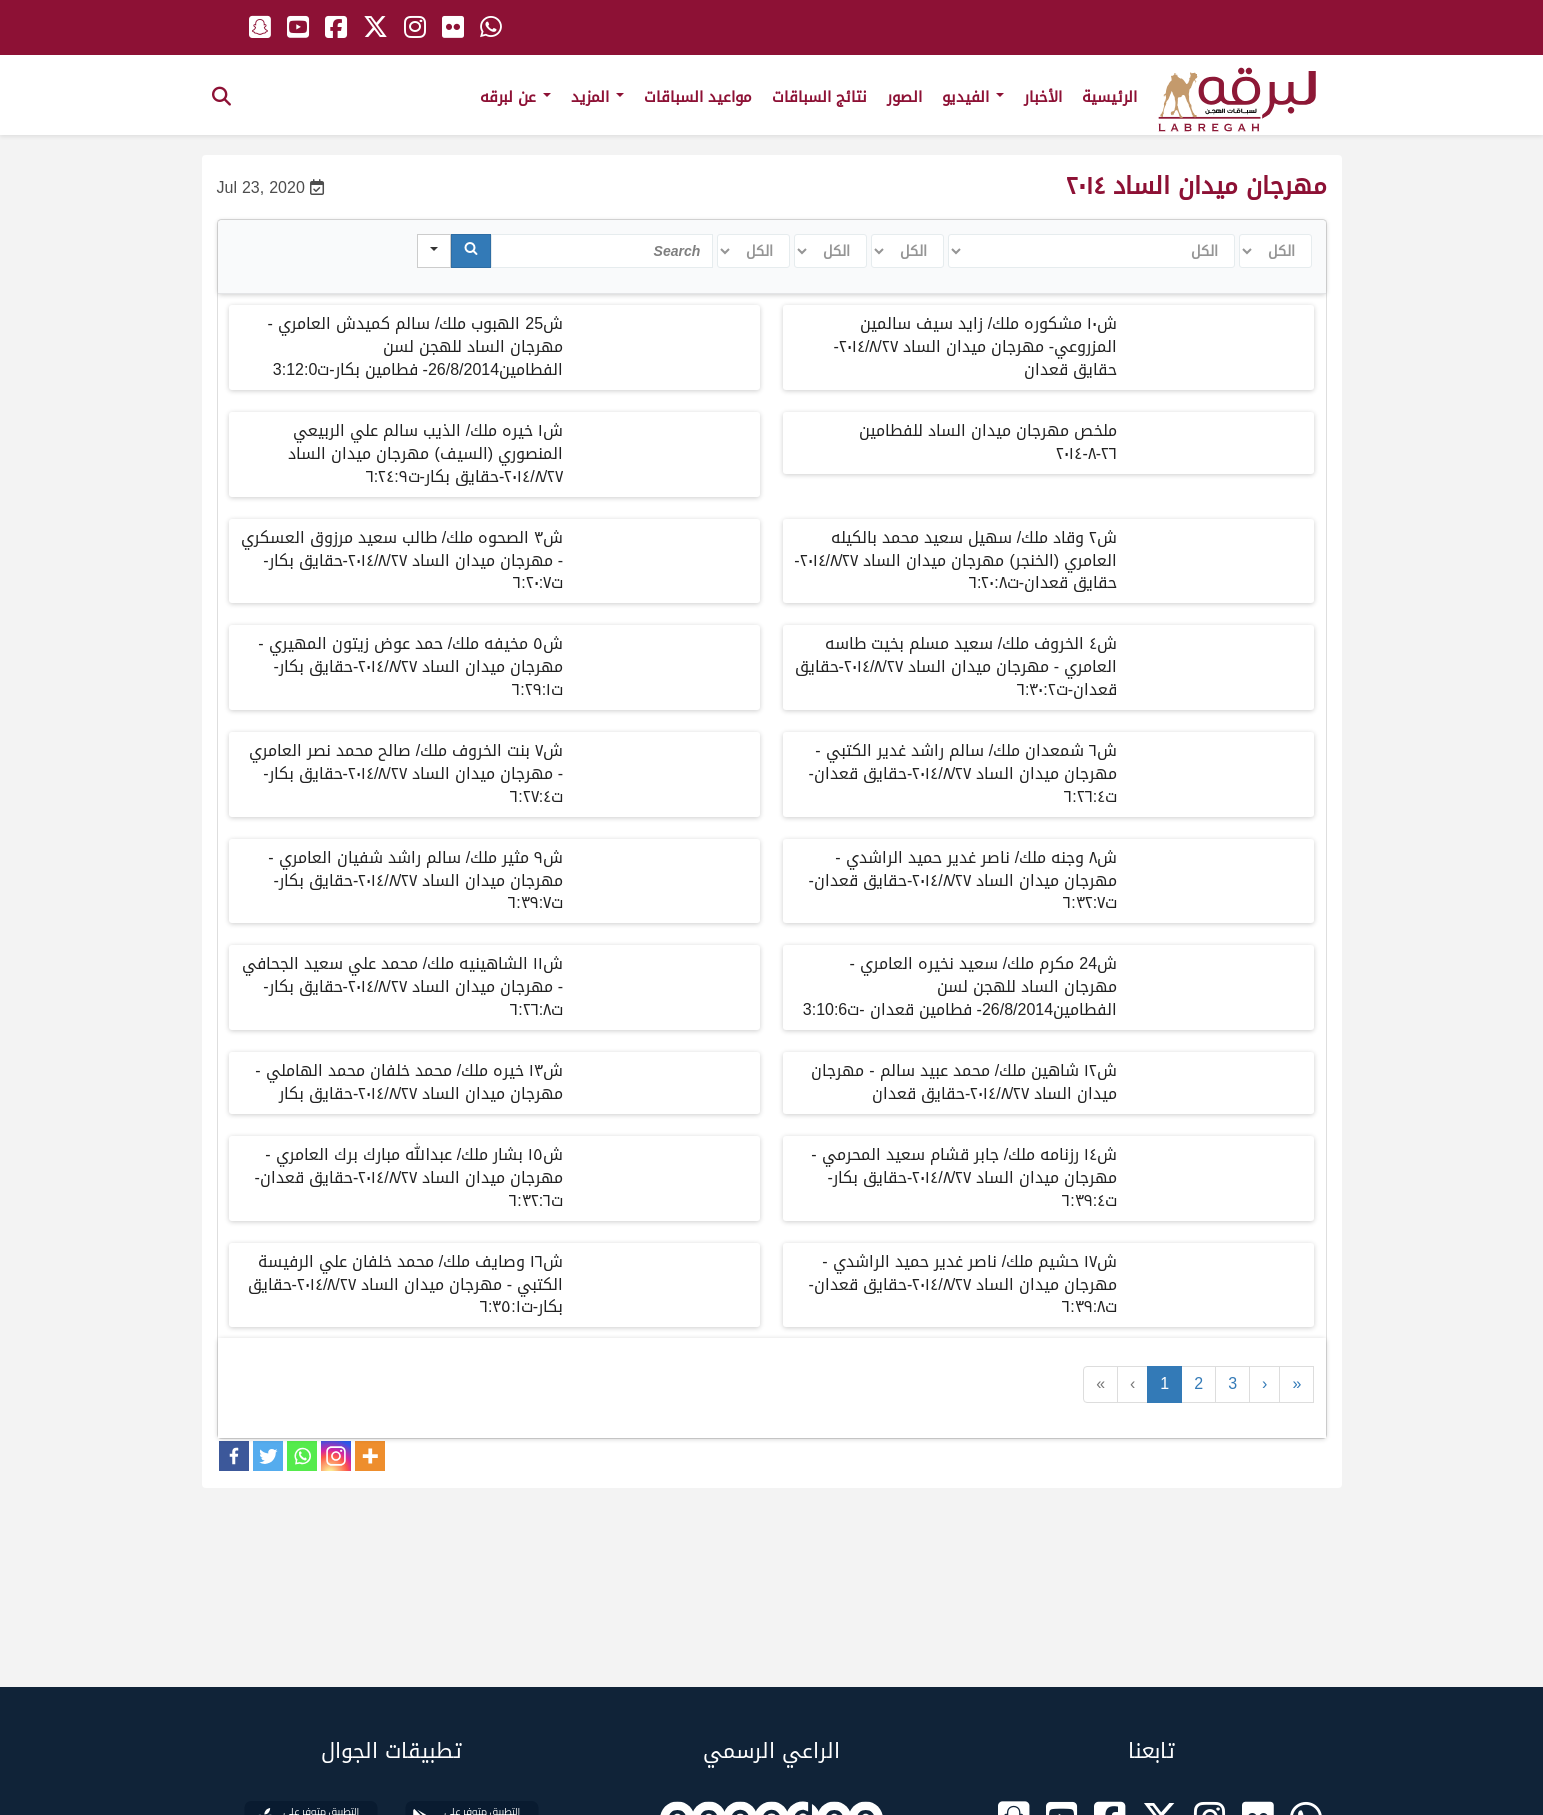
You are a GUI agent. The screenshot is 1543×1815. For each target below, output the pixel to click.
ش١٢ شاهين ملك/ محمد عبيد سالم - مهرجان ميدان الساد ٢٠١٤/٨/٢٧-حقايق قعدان (964, 1082)
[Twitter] (268, 1456)
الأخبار (1043, 97)
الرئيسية (1109, 97)
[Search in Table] (602, 251)
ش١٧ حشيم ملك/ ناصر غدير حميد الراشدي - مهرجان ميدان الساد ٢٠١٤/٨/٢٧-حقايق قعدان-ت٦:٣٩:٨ (963, 1284)
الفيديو (973, 97)
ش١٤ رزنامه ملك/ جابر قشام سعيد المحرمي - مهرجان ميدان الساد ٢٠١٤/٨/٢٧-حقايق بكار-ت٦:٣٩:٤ (964, 1177)
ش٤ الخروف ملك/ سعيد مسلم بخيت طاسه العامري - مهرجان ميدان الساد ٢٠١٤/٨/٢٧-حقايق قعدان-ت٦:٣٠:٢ (956, 666)
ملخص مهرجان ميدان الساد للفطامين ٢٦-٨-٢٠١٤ (988, 442)
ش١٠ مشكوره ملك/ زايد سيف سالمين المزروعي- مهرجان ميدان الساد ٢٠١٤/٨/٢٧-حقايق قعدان (976, 346)
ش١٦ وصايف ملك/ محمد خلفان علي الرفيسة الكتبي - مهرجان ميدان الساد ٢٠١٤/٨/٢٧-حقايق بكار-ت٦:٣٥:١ (406, 1284)
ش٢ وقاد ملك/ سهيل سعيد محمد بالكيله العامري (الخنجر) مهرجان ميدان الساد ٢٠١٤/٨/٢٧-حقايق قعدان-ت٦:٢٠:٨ (955, 560)
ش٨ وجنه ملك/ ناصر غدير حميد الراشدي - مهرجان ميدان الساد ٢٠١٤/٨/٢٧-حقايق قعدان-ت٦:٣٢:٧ (963, 880)
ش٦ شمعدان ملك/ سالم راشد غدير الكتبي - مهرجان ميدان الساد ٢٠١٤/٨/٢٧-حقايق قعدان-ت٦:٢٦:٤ (963, 773)
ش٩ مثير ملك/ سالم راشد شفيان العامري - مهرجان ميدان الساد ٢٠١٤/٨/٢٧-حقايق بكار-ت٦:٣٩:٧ (415, 880)
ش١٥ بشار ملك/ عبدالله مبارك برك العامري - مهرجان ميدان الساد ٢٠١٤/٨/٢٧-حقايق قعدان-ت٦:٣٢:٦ (409, 1177)
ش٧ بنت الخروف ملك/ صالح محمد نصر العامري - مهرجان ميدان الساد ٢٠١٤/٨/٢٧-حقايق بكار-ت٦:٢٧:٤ (406, 773)
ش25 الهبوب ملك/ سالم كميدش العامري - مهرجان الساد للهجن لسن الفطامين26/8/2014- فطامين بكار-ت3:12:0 (416, 346)
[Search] (471, 251)
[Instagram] (336, 1456)
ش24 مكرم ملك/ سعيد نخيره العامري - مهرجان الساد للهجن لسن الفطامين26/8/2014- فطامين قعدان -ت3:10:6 (960, 986)
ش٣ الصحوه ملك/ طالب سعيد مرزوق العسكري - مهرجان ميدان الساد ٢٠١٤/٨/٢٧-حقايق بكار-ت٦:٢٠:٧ (402, 560)
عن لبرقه (515, 97)
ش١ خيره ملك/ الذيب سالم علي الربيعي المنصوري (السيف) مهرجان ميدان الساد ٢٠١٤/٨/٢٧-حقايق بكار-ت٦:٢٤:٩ (425, 453)
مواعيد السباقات (698, 97)
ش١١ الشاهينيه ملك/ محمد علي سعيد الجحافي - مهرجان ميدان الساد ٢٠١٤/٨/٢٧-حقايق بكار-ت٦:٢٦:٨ (402, 986)
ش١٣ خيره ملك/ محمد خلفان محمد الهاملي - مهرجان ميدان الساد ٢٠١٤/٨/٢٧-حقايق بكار (409, 1082)
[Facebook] (234, 1456)
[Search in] (434, 251)
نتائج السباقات (819, 97)
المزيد (597, 97)
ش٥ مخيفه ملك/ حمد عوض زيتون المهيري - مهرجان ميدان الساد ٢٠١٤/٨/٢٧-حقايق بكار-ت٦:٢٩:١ (410, 666)
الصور (904, 97)
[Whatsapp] (302, 1456)
